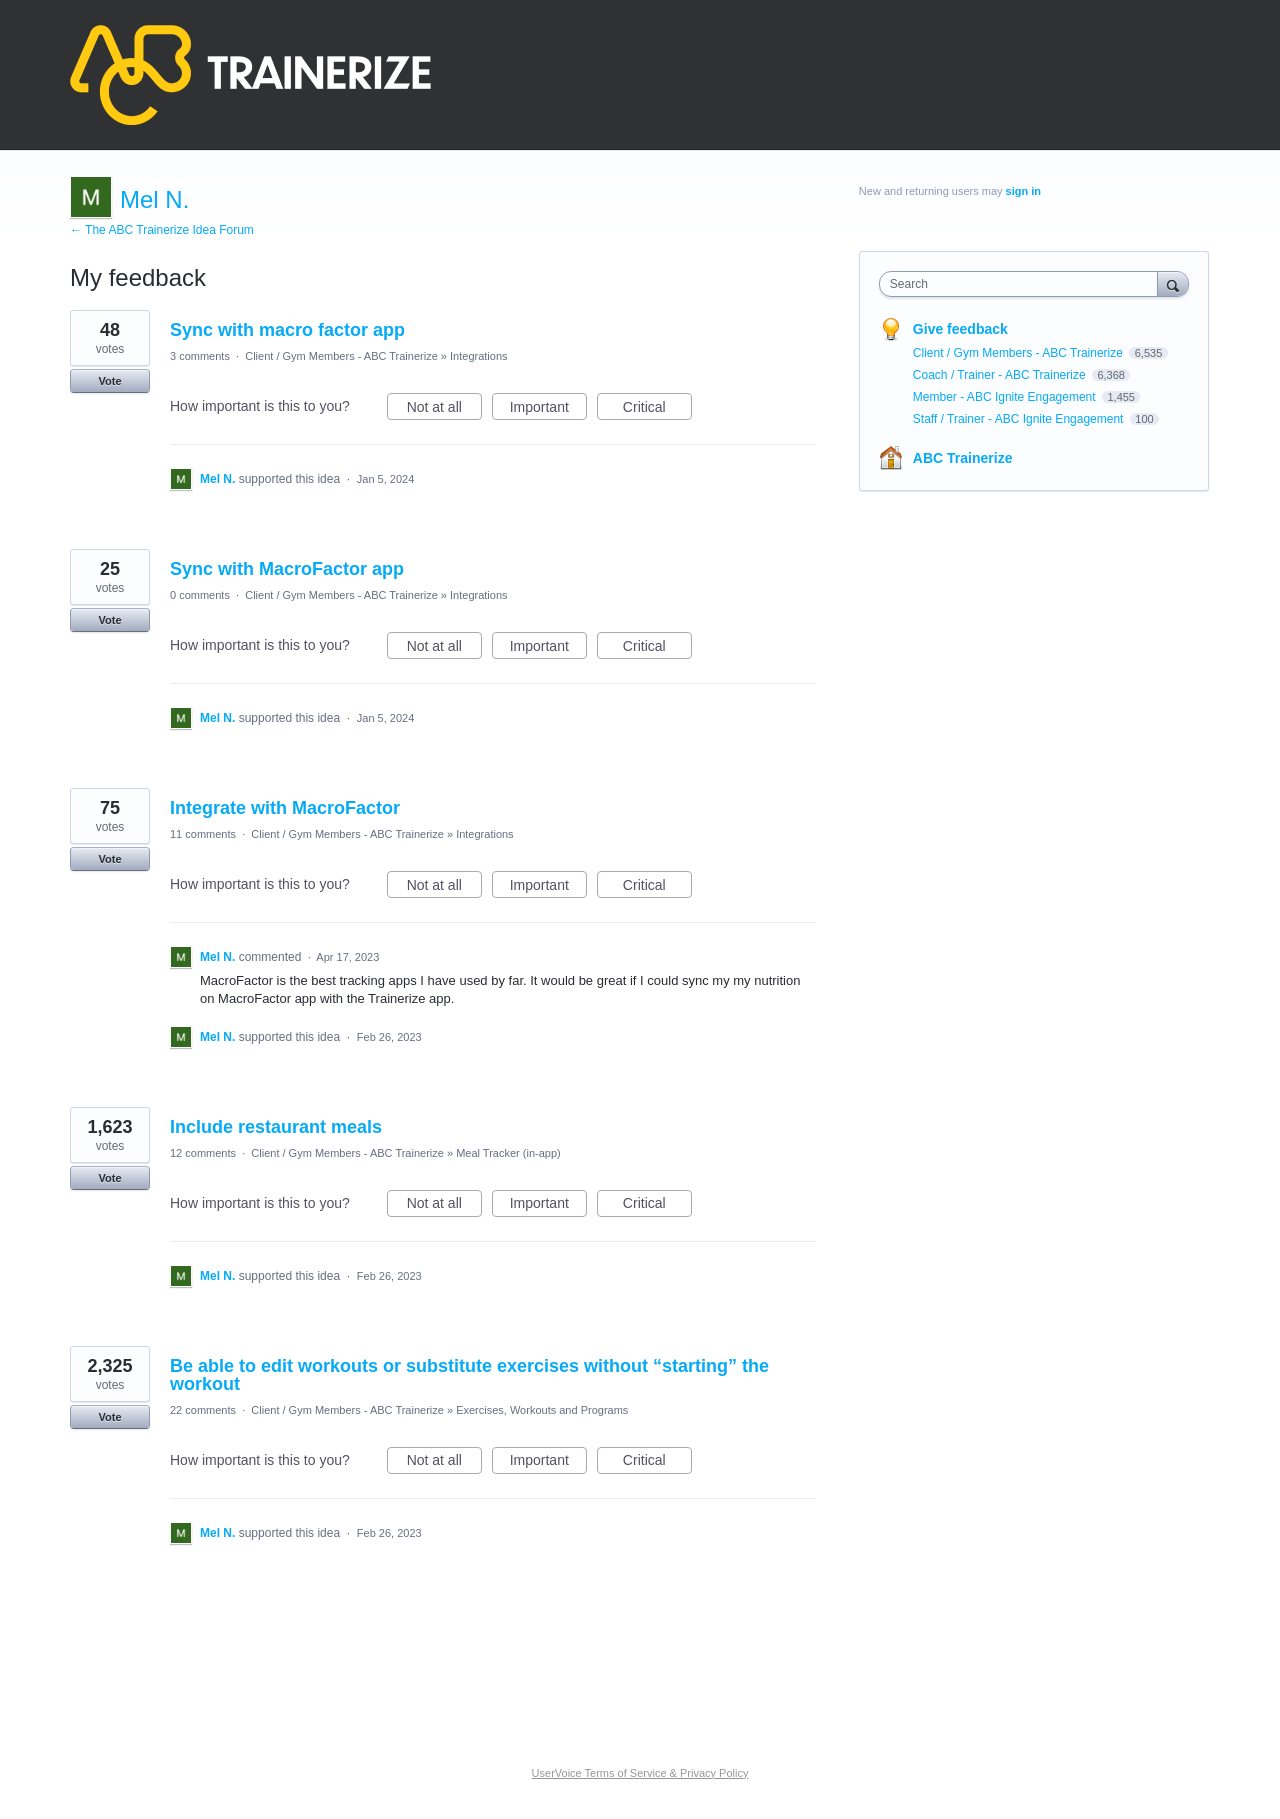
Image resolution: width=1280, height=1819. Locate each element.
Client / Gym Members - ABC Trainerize (341, 356)
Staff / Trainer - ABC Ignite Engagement (1020, 419)
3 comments (200, 356)
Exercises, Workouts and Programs (542, 1410)
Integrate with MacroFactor (285, 808)
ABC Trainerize (963, 458)
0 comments (200, 595)
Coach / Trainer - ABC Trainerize (1001, 375)
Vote (109, 381)
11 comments (203, 834)
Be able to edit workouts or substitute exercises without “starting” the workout (469, 1375)
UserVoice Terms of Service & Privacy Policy (640, 1773)
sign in (1023, 191)
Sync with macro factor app (287, 330)
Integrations (478, 356)
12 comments (203, 1153)
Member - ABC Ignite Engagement (1006, 397)
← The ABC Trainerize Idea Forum (162, 230)
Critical (657, 410)
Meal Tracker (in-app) (508, 1153)
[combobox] (1023, 284)
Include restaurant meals (276, 1127)
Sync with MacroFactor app (287, 569)
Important (548, 410)
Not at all (444, 410)
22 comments (203, 1410)
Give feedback (960, 329)
